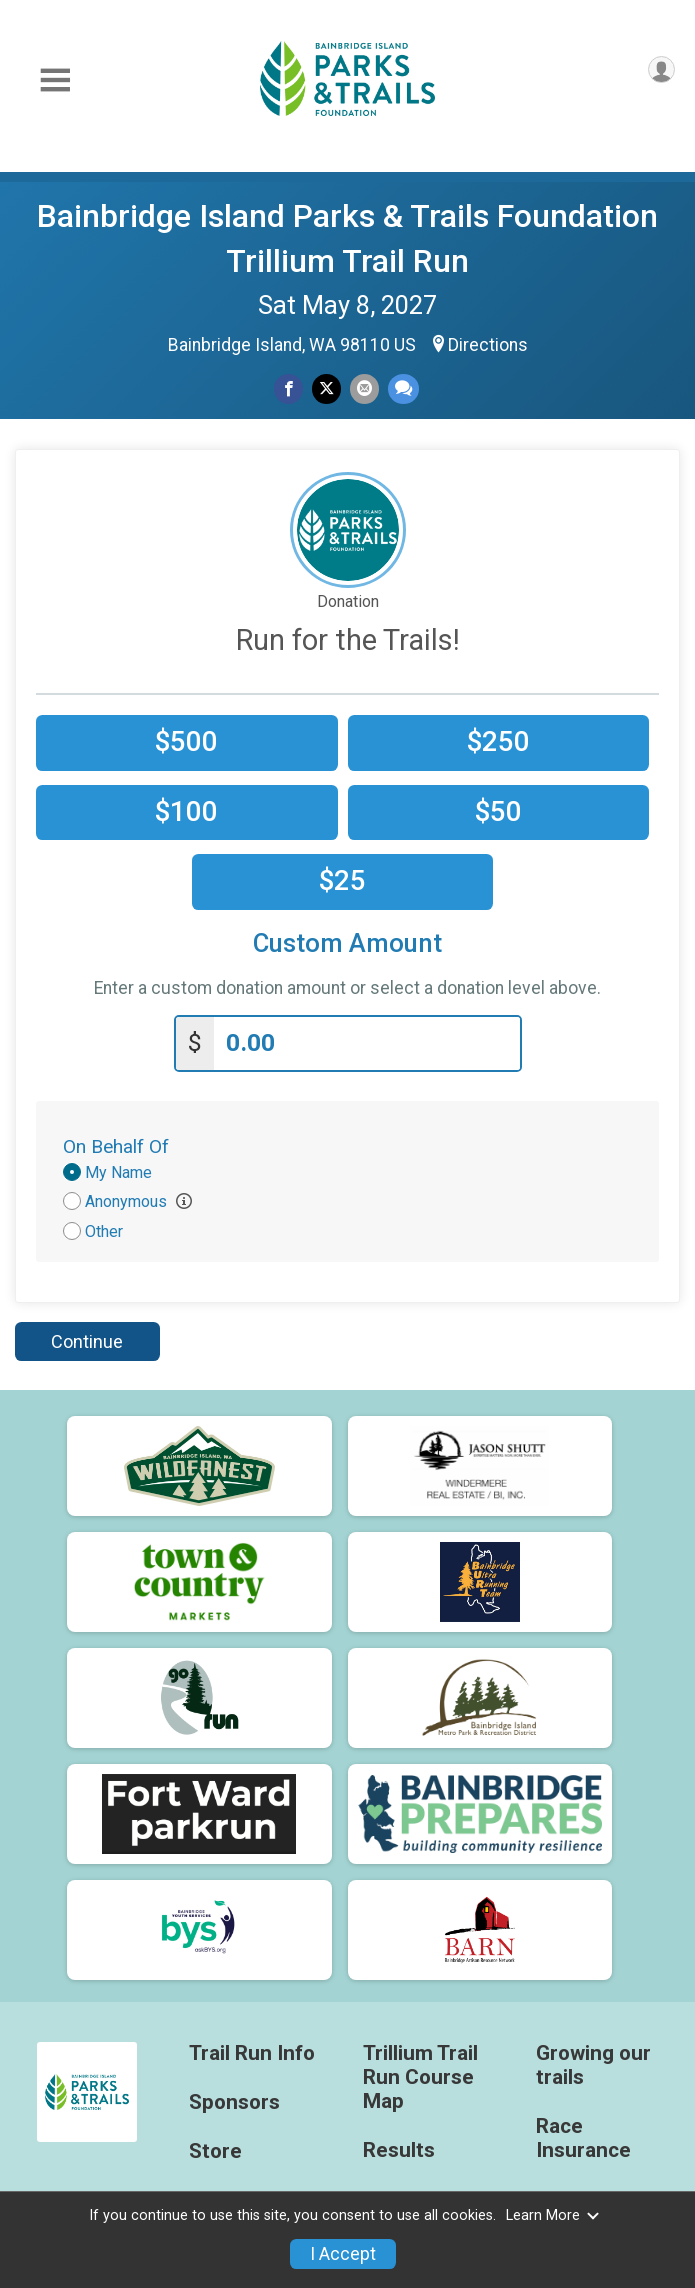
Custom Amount (347, 943)
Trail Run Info (252, 2050)
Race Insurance (583, 2134)
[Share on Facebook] (288, 388)
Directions (488, 345)
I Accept (343, 2254)
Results (399, 2146)
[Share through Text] (403, 388)
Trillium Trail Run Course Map (420, 2074)
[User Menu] (661, 69)
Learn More (553, 2215)
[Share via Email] (364, 388)
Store (215, 2147)
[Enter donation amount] (367, 1039)
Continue (87, 1337)
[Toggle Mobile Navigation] (55, 80)
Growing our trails (593, 2062)
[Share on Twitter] (326, 388)
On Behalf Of (116, 1142)
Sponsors (234, 2098)
